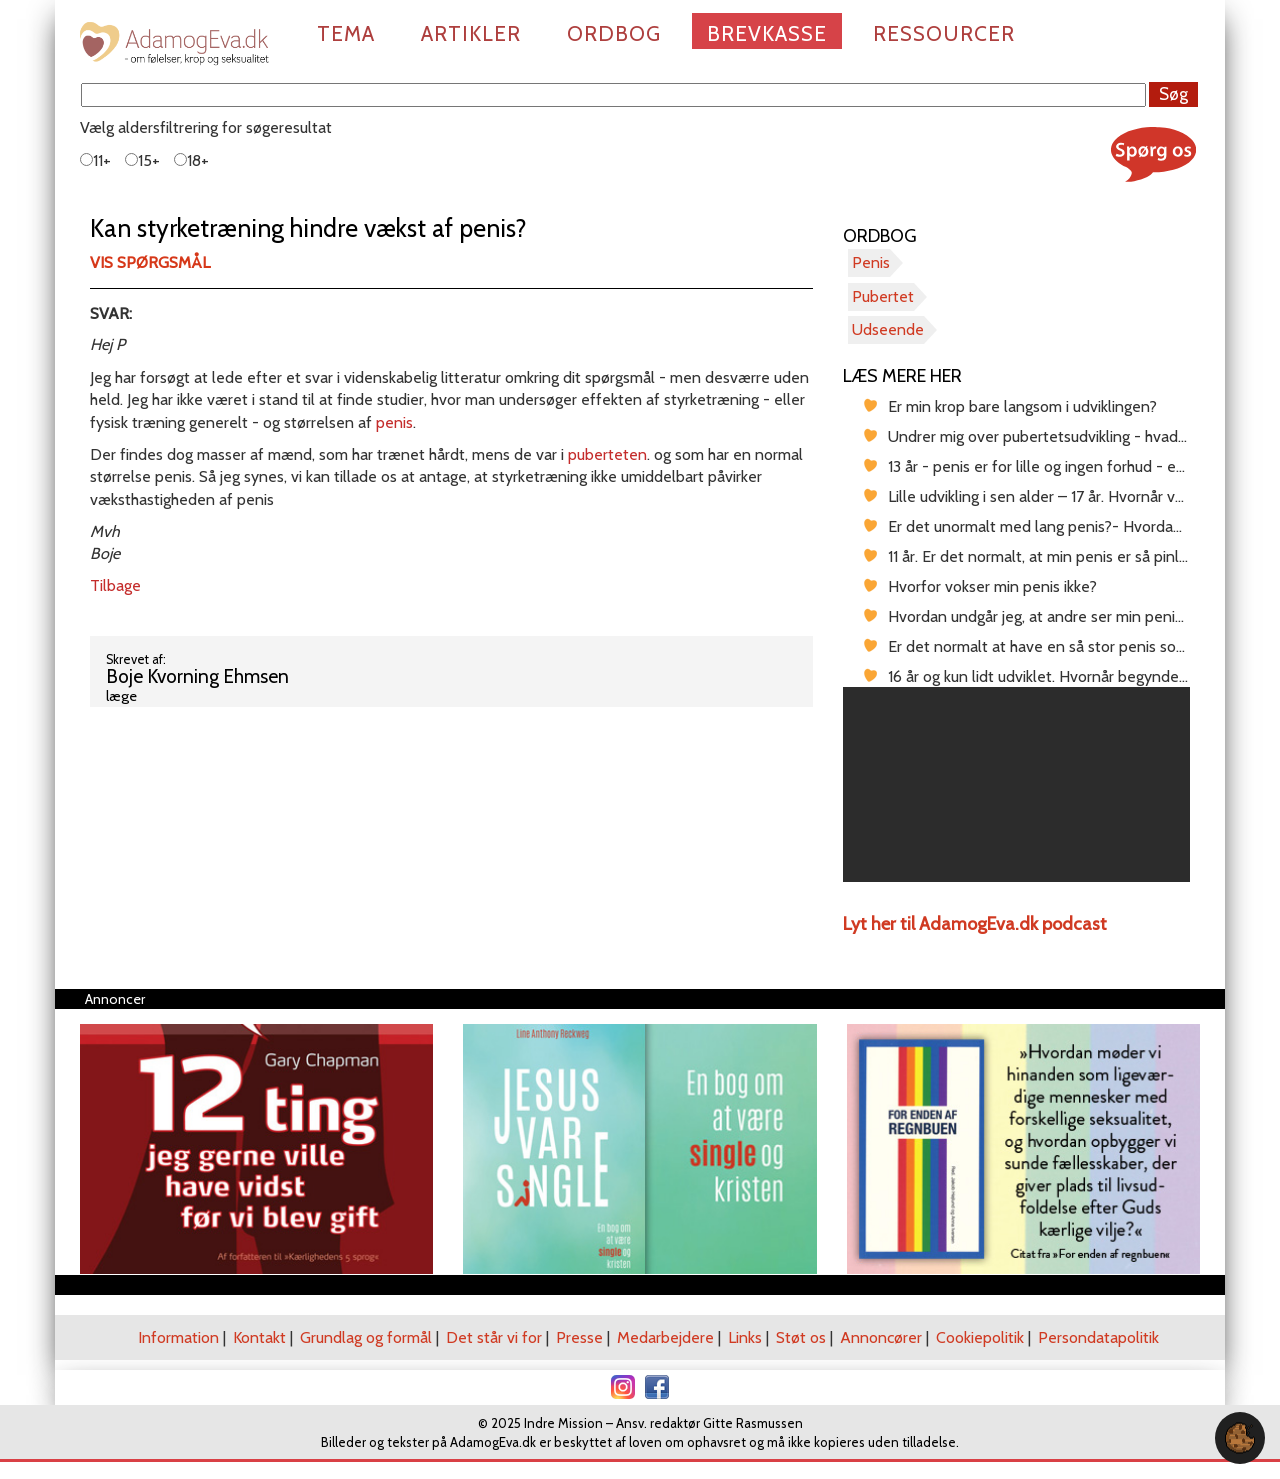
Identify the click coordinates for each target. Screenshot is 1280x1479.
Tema (346, 33)
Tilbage (115, 585)
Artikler (471, 33)
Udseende (888, 329)
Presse (579, 1337)
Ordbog (614, 33)
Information (178, 1337)
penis (394, 422)
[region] (1016, 784)
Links (745, 1337)
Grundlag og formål (366, 1337)
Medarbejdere (665, 1337)
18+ (191, 160)
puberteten (607, 454)
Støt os (801, 1337)
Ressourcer (944, 33)
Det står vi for (494, 1337)
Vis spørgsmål (150, 262)
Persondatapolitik (1098, 1337)
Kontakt (259, 1337)
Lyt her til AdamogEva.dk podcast (975, 924)
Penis (871, 262)
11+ (95, 160)
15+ (142, 160)
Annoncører (881, 1337)
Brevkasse (767, 33)
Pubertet (883, 296)
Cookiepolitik (980, 1337)
